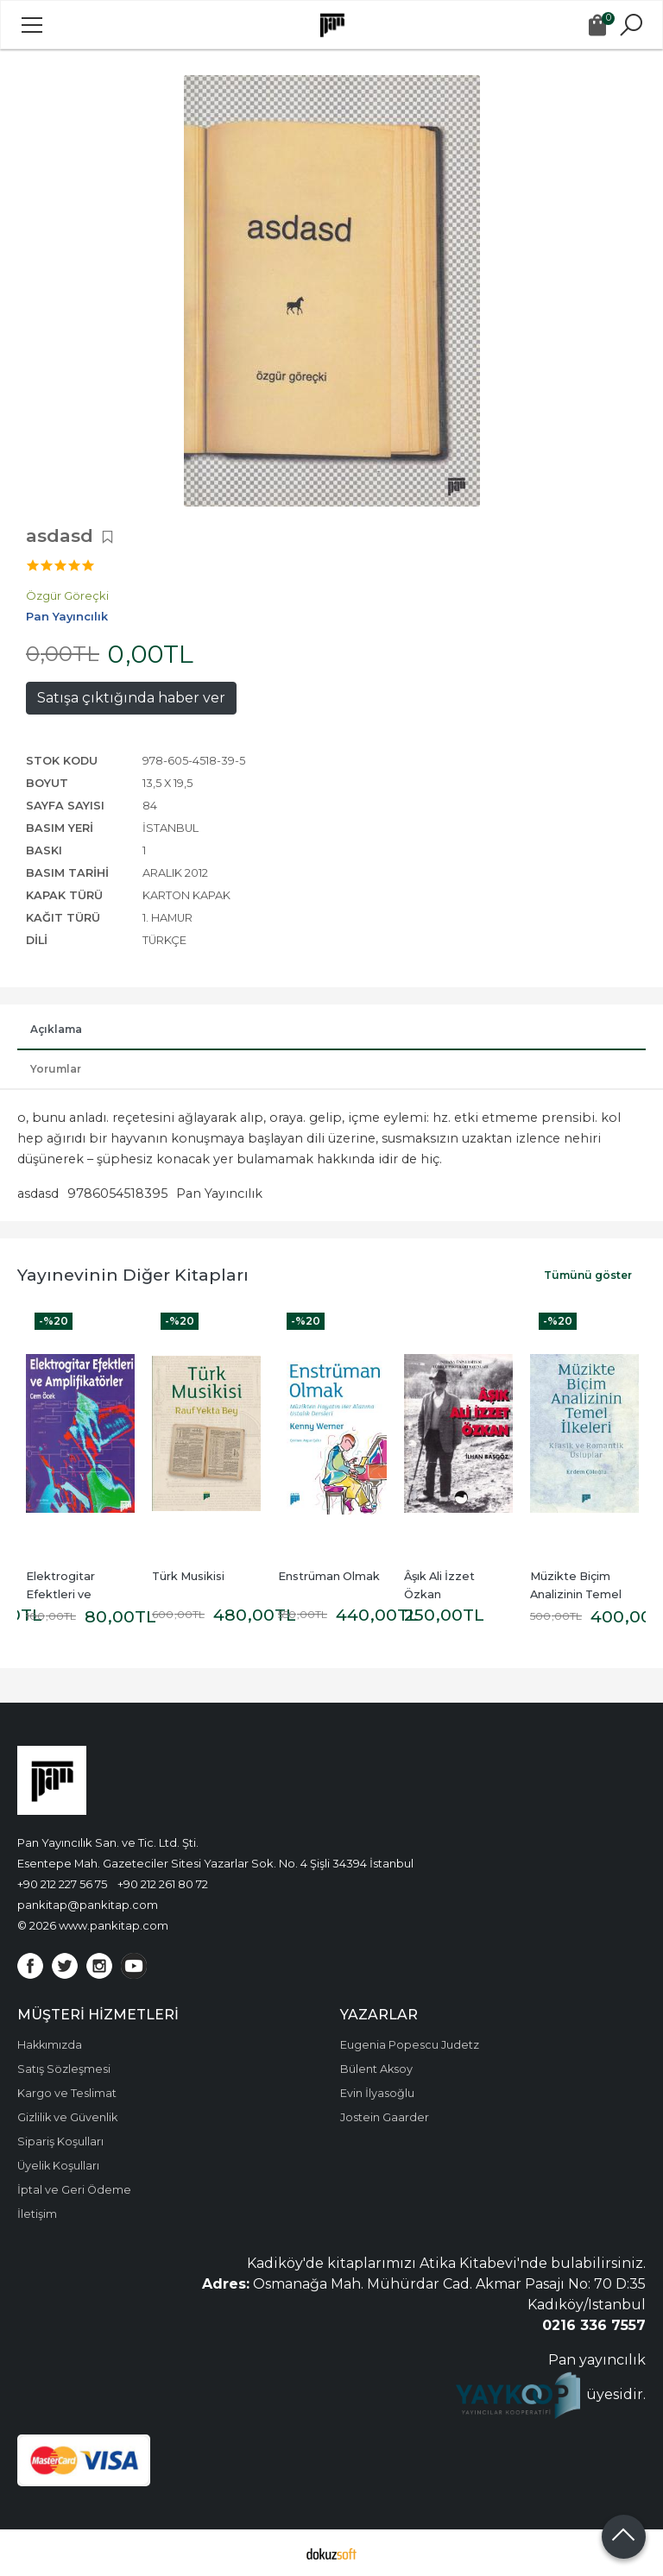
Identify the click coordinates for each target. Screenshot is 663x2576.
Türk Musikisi (188, 1576)
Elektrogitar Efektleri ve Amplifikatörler (68, 1594)
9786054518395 (117, 1193)
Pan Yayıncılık (219, 1193)
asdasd (38, 1193)
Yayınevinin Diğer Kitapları (133, 1274)
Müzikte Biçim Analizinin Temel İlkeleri (577, 1594)
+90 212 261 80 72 (162, 1884)
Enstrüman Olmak (329, 1576)
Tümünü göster (588, 1275)
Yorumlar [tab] (55, 1068)
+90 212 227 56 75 (62, 1884)
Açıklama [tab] (56, 1029)
